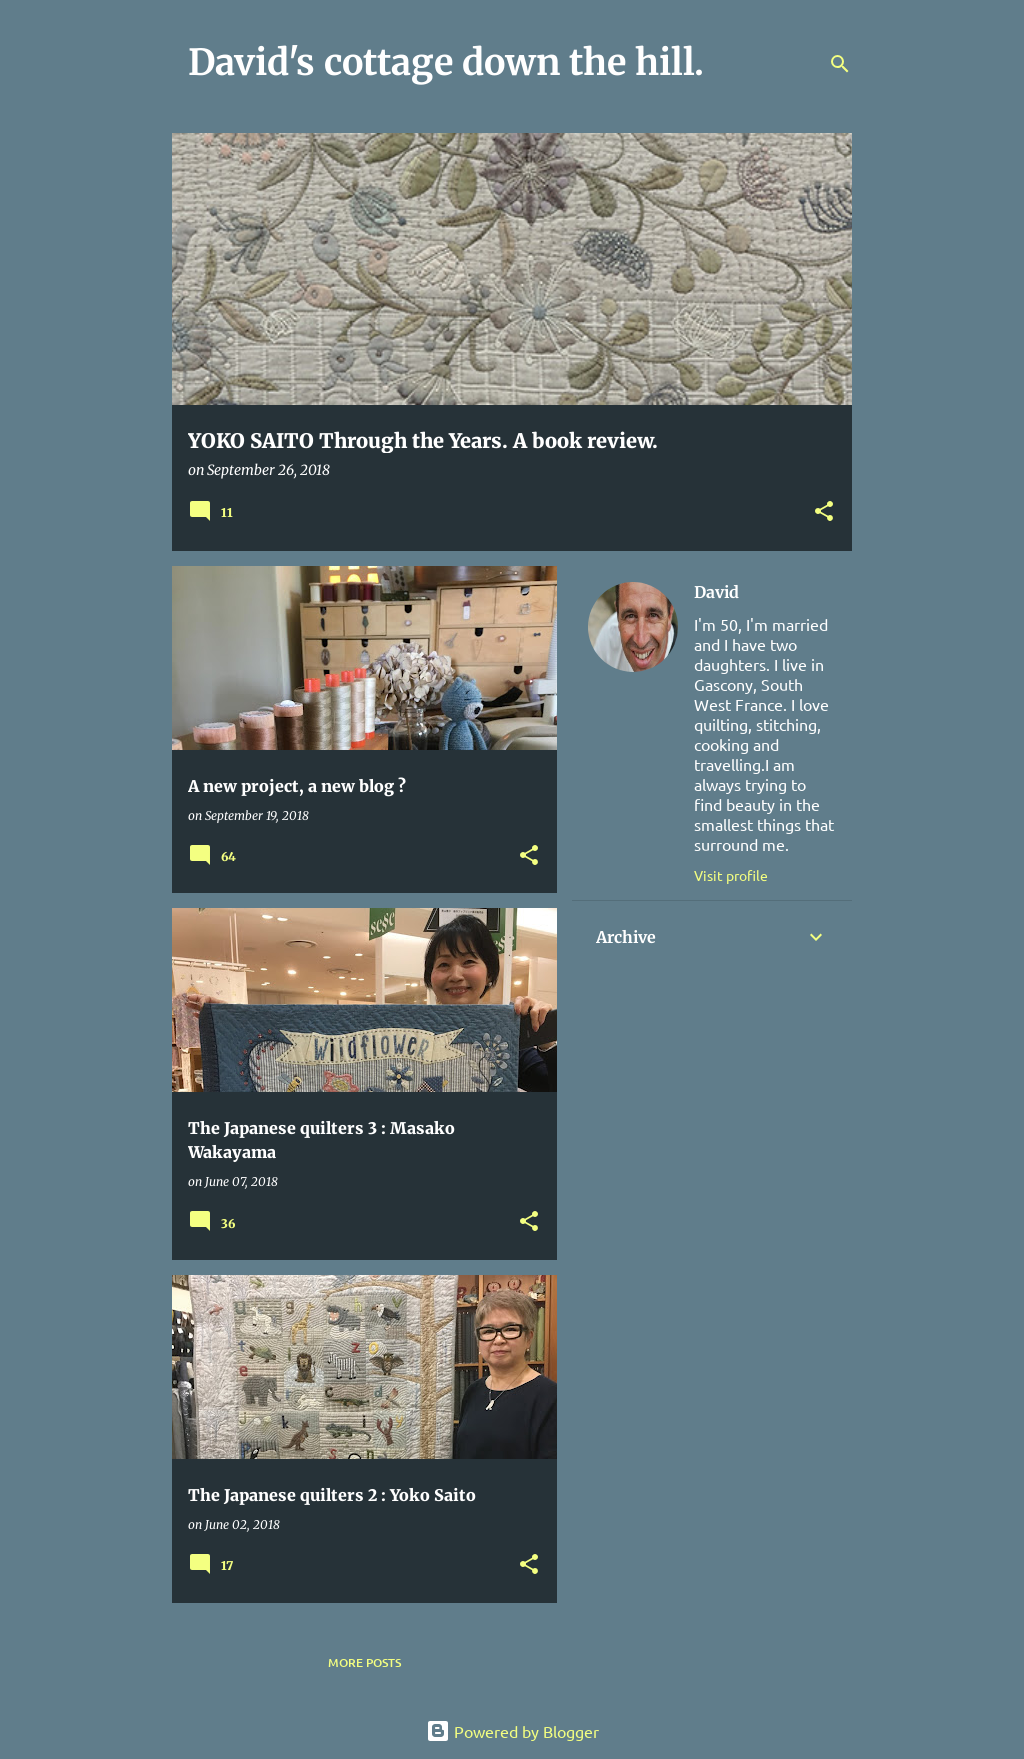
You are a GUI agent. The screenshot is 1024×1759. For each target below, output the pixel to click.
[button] (824, 512)
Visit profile (731, 875)
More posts (364, 1662)
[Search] (840, 64)
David (716, 592)
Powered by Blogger (512, 1731)
